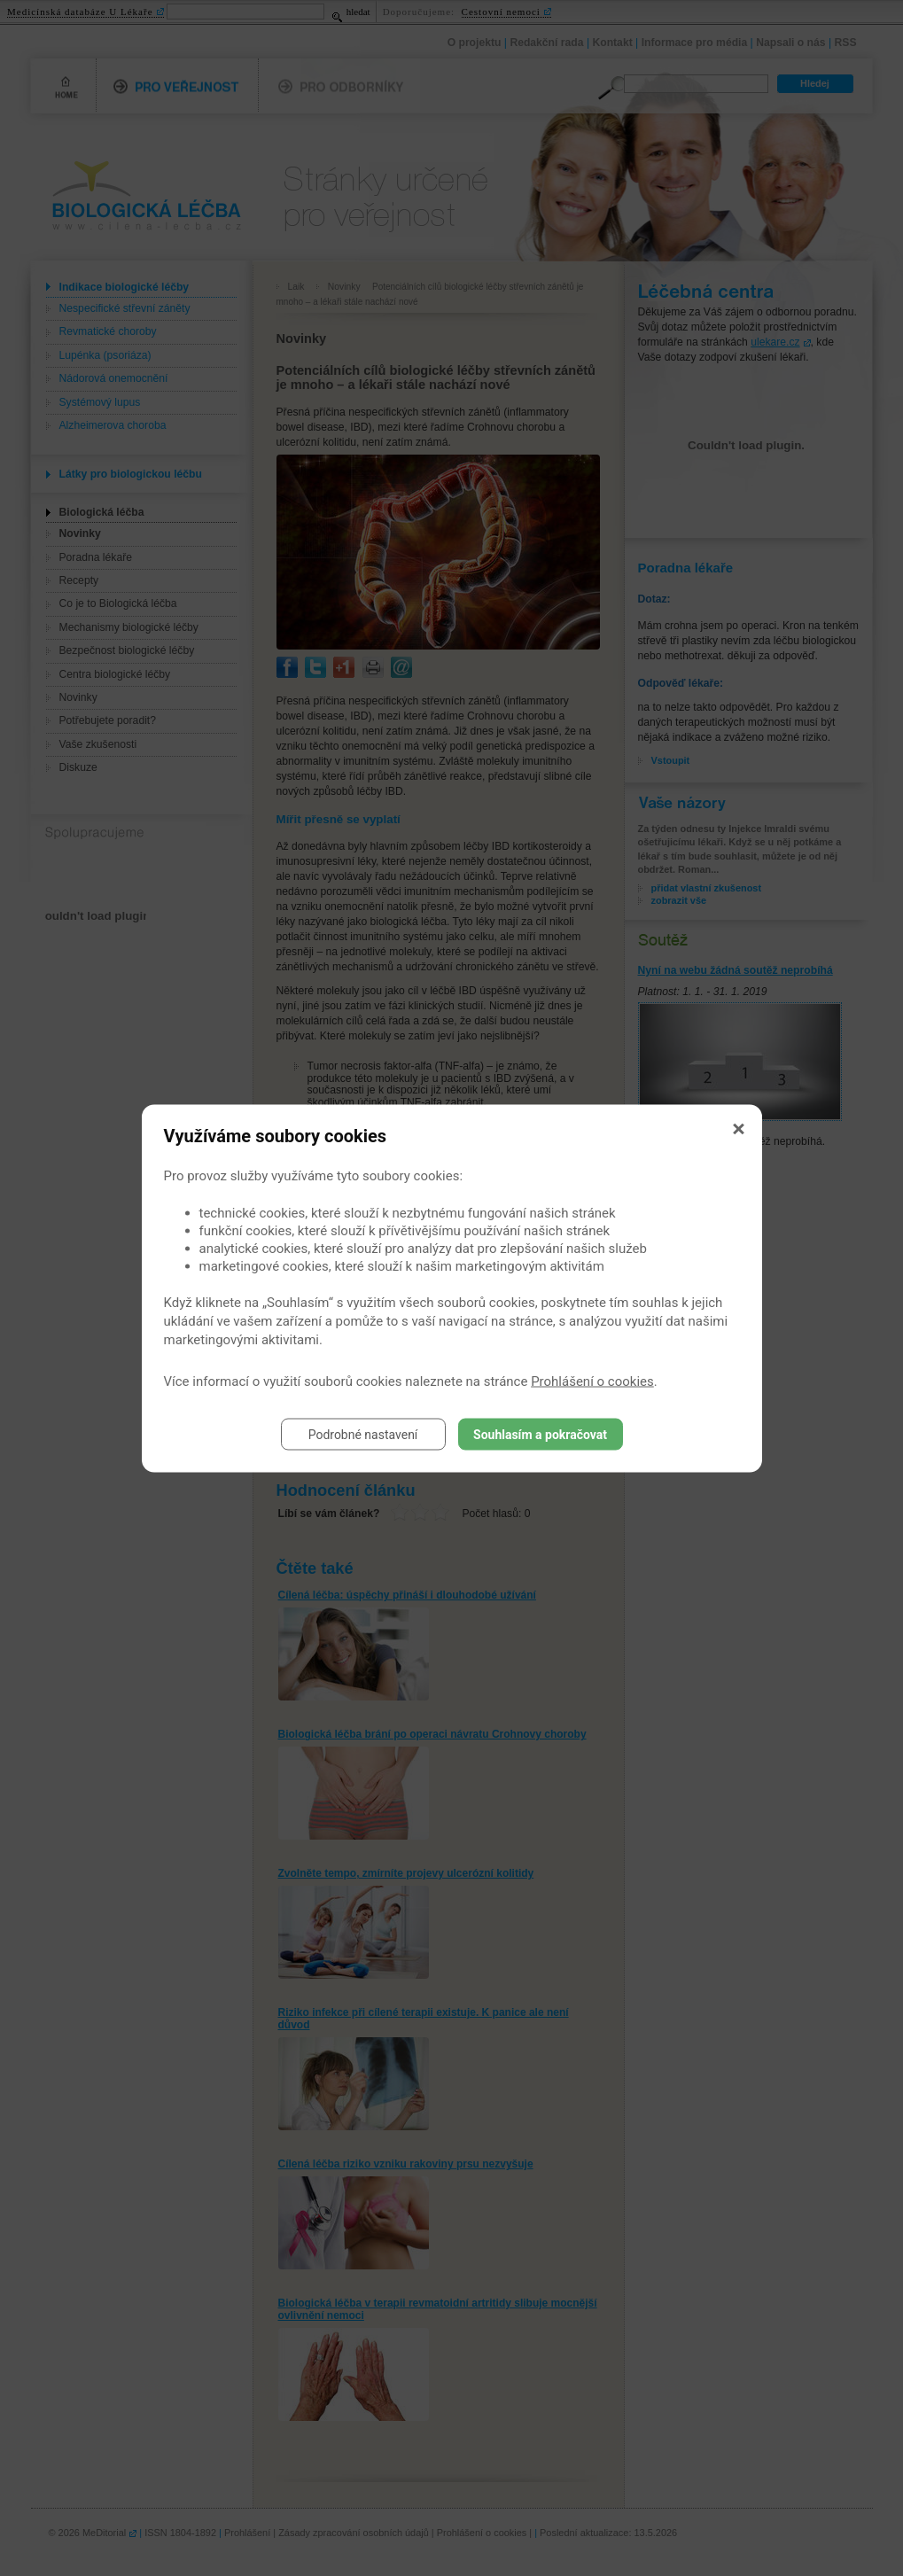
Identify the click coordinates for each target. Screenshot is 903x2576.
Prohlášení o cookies (592, 1381)
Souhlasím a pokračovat (540, 1434)
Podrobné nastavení (363, 1434)
